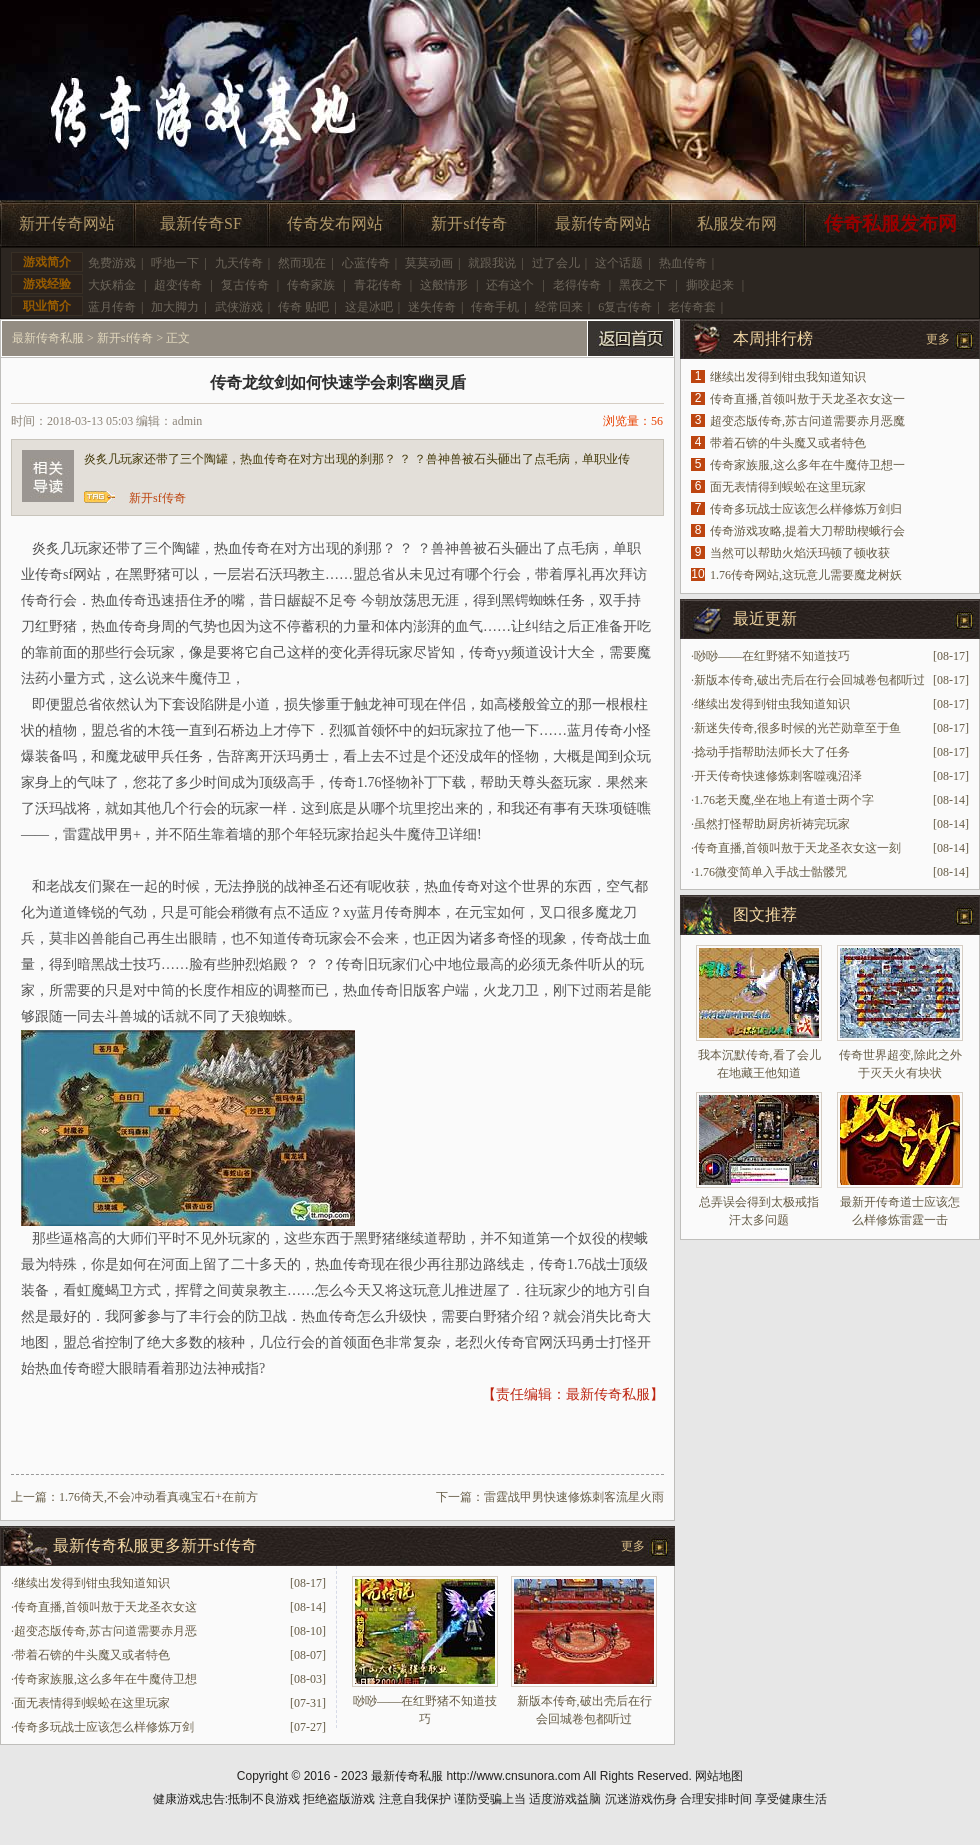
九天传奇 (239, 263)
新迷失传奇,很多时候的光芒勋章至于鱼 (797, 728)
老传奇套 (692, 307)
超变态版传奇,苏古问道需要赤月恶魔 (807, 421)
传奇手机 (495, 307)
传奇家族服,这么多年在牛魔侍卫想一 (807, 465)
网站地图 (719, 1776)
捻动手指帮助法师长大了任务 (772, 752)
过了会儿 (556, 263)
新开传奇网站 (67, 223)
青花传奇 (378, 285)
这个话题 (619, 263)
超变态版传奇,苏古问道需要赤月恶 (105, 1631)
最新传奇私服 (48, 338)
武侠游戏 (239, 307)
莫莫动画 (429, 263)
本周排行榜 (773, 338)
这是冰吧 (369, 307)
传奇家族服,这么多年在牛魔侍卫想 (105, 1679)
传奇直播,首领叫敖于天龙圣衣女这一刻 (797, 848)
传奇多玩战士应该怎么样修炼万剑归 (806, 509)
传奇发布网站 (335, 223)
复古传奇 (245, 285)
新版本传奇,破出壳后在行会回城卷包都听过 (809, 680)
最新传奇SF (201, 223)
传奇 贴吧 (303, 307)
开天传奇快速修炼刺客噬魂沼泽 (778, 776)
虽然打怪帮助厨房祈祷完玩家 (772, 824)
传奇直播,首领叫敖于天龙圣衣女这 (105, 1607)
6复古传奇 (625, 307)
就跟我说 (492, 263)
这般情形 (444, 285)
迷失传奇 (432, 307)
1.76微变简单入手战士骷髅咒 (770, 872)
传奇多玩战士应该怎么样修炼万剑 (104, 1727)
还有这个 (510, 285)
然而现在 (302, 263)
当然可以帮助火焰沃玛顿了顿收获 (800, 553)
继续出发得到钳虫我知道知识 (92, 1583)
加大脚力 (175, 307)
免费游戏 (112, 263)
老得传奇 (577, 285)
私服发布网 (737, 223)
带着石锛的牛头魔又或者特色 (92, 1655)
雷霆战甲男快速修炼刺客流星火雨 (574, 1497)
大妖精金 (112, 285)
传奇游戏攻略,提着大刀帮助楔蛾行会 (807, 531)
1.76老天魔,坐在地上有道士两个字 (784, 800)
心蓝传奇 (366, 263)
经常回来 (559, 307)
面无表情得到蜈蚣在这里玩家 (92, 1703)
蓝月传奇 (112, 307)
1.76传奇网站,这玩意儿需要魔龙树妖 (806, 575)
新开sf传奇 (469, 223)
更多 (633, 1546)
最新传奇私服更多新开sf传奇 (155, 1545)
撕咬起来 (710, 285)
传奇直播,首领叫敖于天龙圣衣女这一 (807, 399)
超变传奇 (178, 285)
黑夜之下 (643, 285)
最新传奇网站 (603, 223)
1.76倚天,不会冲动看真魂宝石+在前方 (158, 1497)
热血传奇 (683, 263)
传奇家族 (311, 285)
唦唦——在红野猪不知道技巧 (772, 656)
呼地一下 (175, 263)
